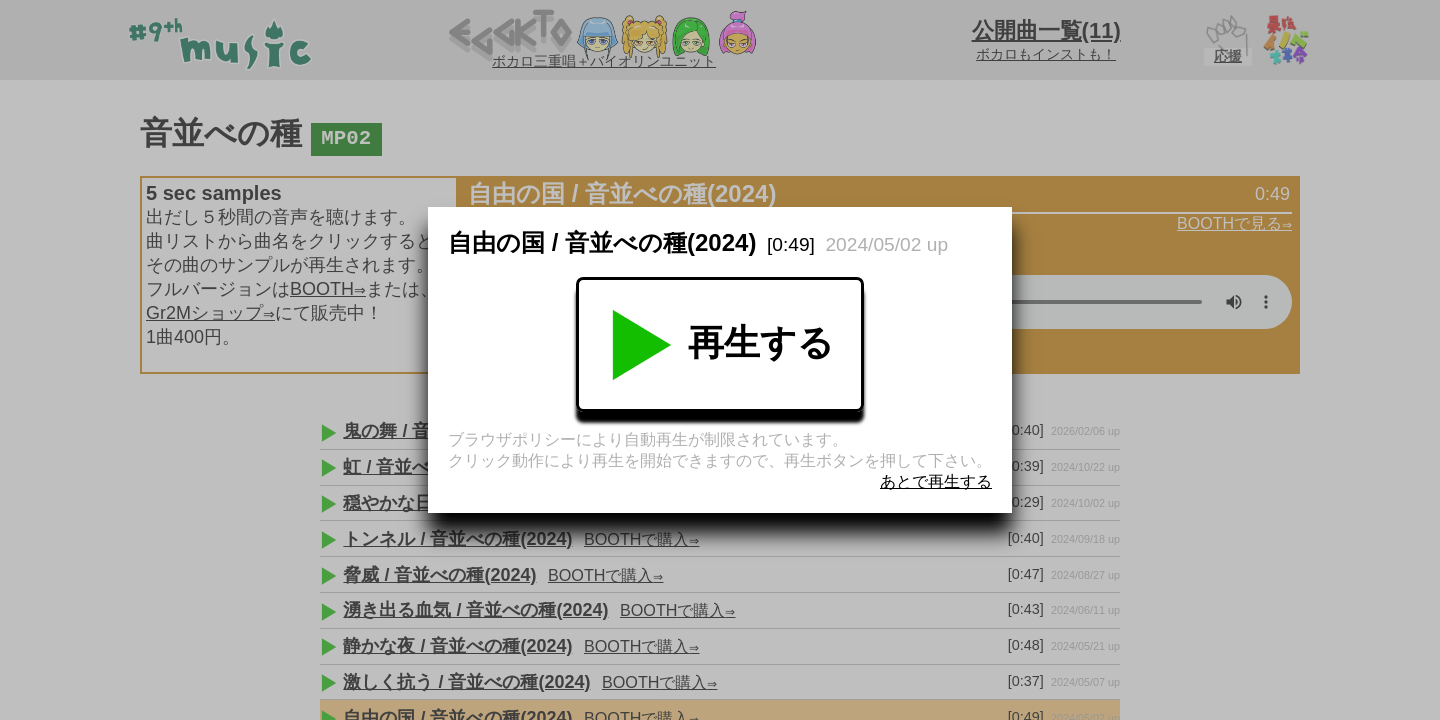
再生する (720, 345)
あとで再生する (936, 481)
